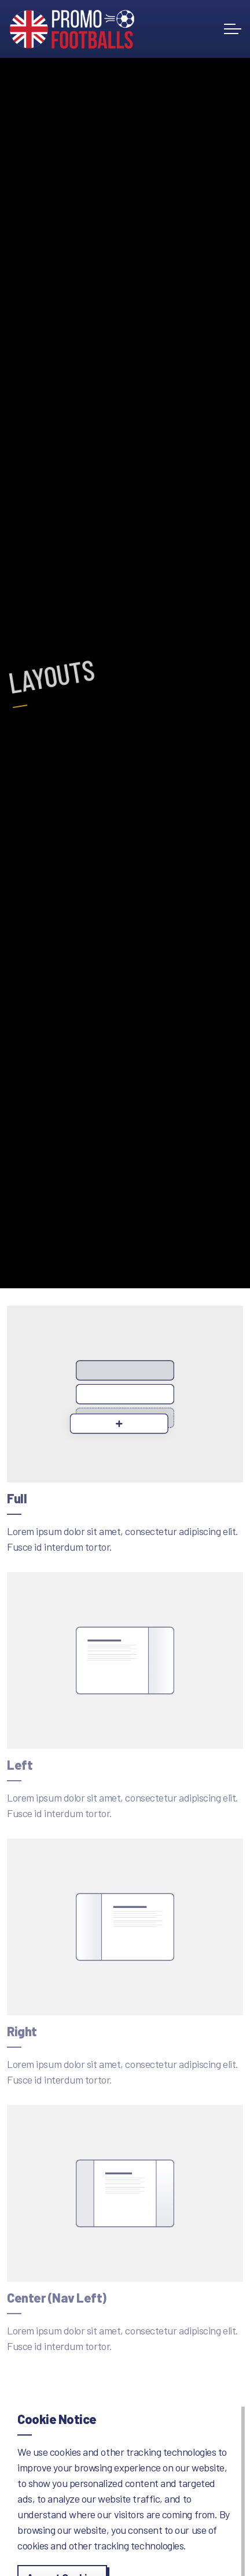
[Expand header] (232, 29)
